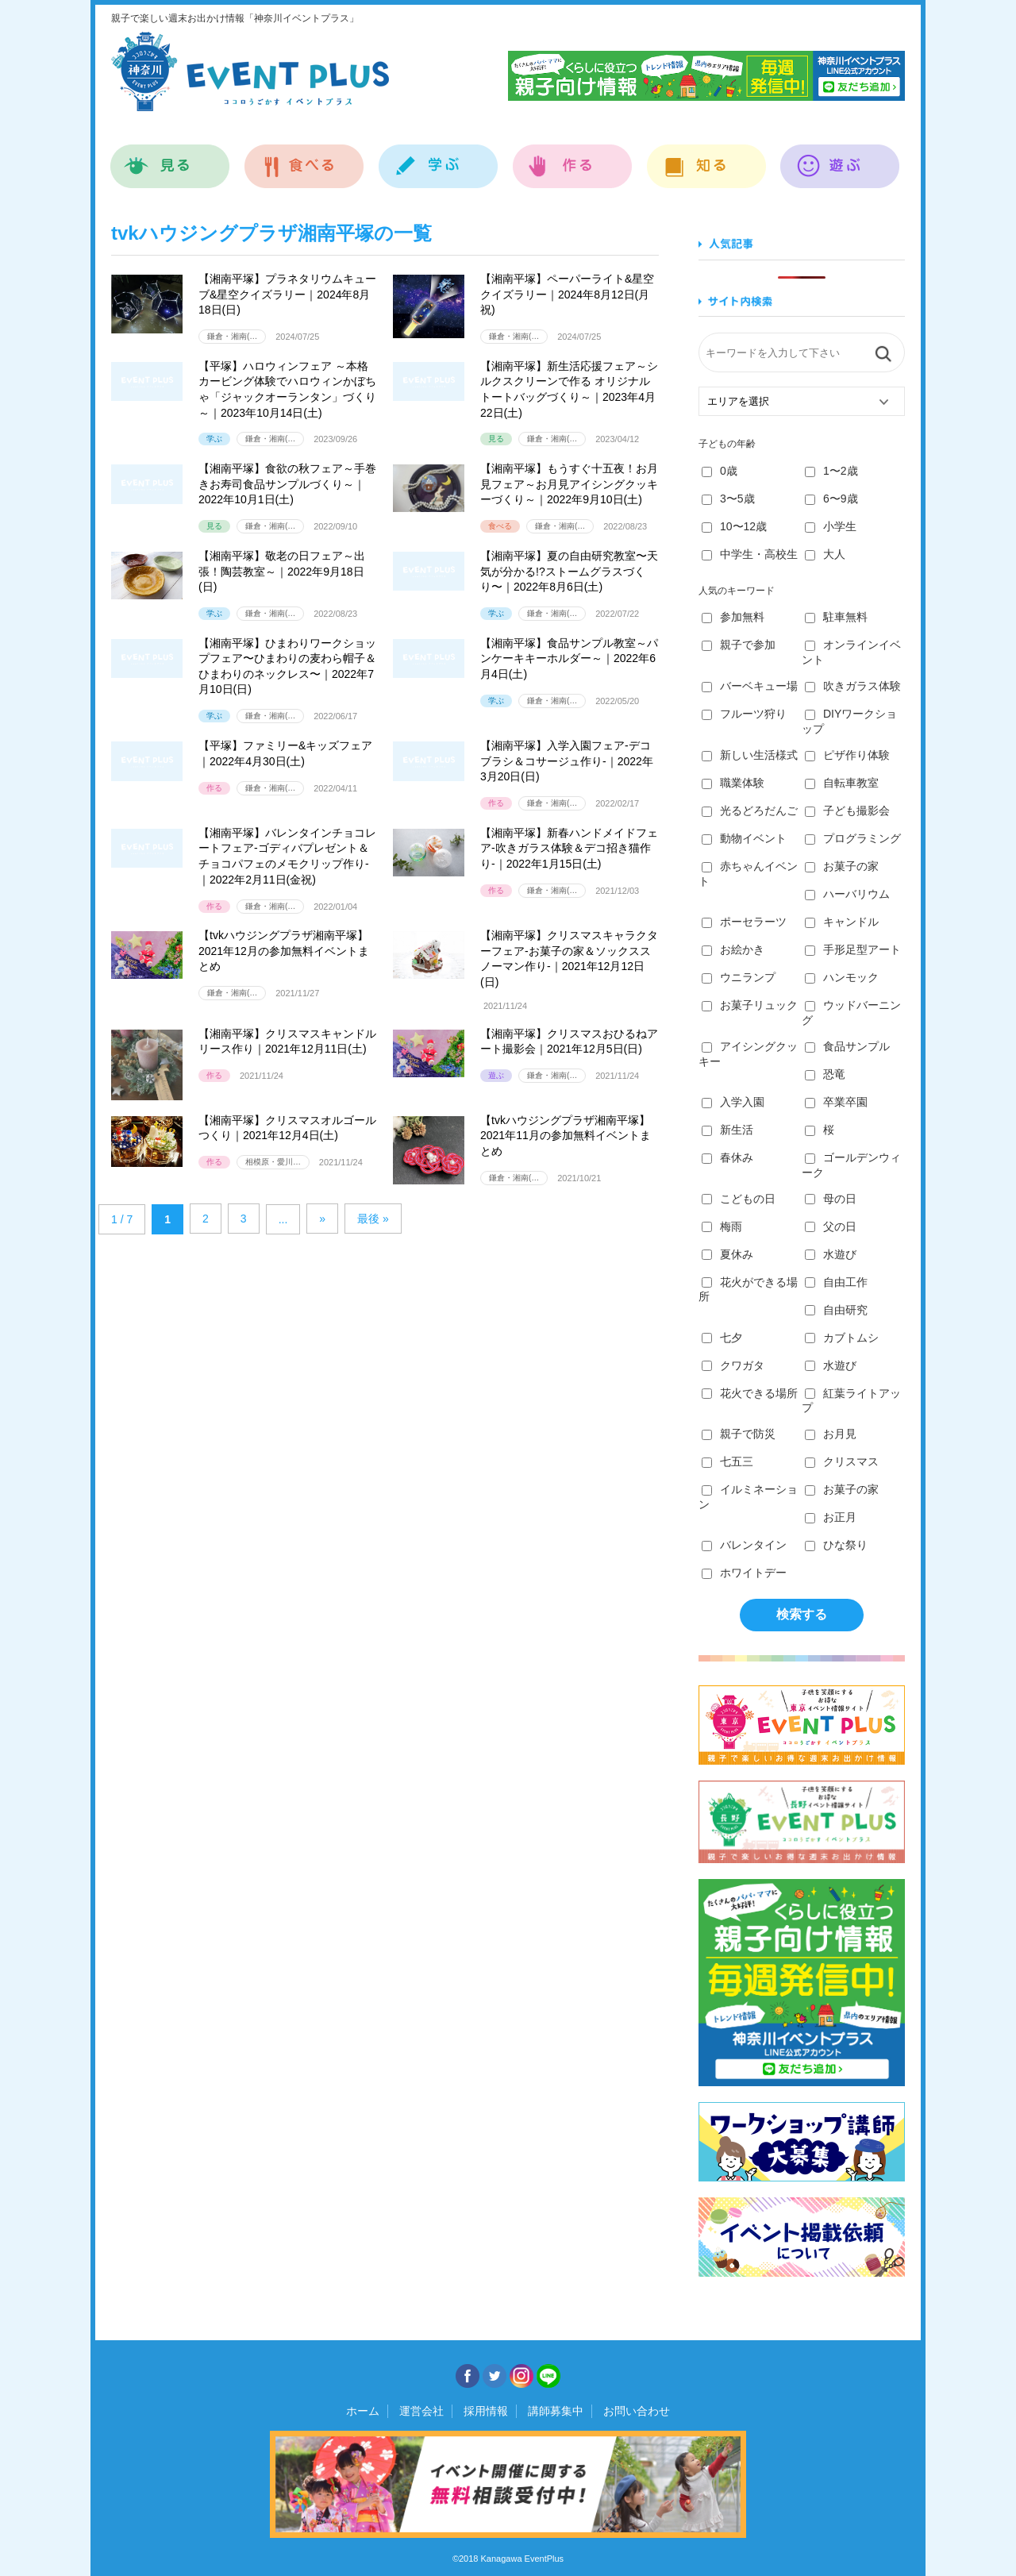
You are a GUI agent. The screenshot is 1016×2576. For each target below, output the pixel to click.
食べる (304, 157)
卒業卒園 (836, 1101)
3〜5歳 (728, 498)
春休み (727, 1157)
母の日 (830, 1198)
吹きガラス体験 (853, 686)
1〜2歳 (831, 470)
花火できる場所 (750, 1393)
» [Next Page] (322, 1218)
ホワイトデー (744, 1572)
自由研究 (836, 1309)
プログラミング (853, 838)
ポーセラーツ (744, 921)
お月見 (830, 1433)
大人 (825, 554)
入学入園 (733, 1101)
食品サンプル (847, 1046)
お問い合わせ (636, 2411)
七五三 (727, 1461)
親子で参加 (738, 644)
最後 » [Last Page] (373, 1218)
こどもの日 (738, 1198)
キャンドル (842, 921)
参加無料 (733, 616)
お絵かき (733, 949)
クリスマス (842, 1461)
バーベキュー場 (750, 686)
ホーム (362, 2411)
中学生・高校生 (750, 554)
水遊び (830, 1254)
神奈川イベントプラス (250, 71)
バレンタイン (744, 1544)
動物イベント (744, 838)
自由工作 (836, 1282)
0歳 (719, 470)
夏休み (727, 1254)
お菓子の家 (842, 866)
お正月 (830, 1517)
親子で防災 (738, 1433)
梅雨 (722, 1226)
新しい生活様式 (750, 755)
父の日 (830, 1226)
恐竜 (825, 1074)
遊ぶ (840, 157)
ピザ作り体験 (847, 755)
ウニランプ (738, 977)
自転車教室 (842, 782)
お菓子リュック (750, 1005)
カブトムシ (842, 1337)
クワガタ (733, 1365)
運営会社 (421, 2411)
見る (170, 157)
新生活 (727, 1129)
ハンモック (842, 977)
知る (707, 157)
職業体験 (733, 782)
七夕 (722, 1337)
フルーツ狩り (744, 713)
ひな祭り (836, 1544)
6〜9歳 (831, 498)
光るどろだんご (750, 810)
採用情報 (486, 2411)
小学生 (830, 526)
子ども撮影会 (847, 810)
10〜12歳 (734, 526)
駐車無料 (836, 616)
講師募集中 (555, 2411)
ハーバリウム (847, 894)
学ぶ (438, 157)
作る (573, 157)
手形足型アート (853, 949)
